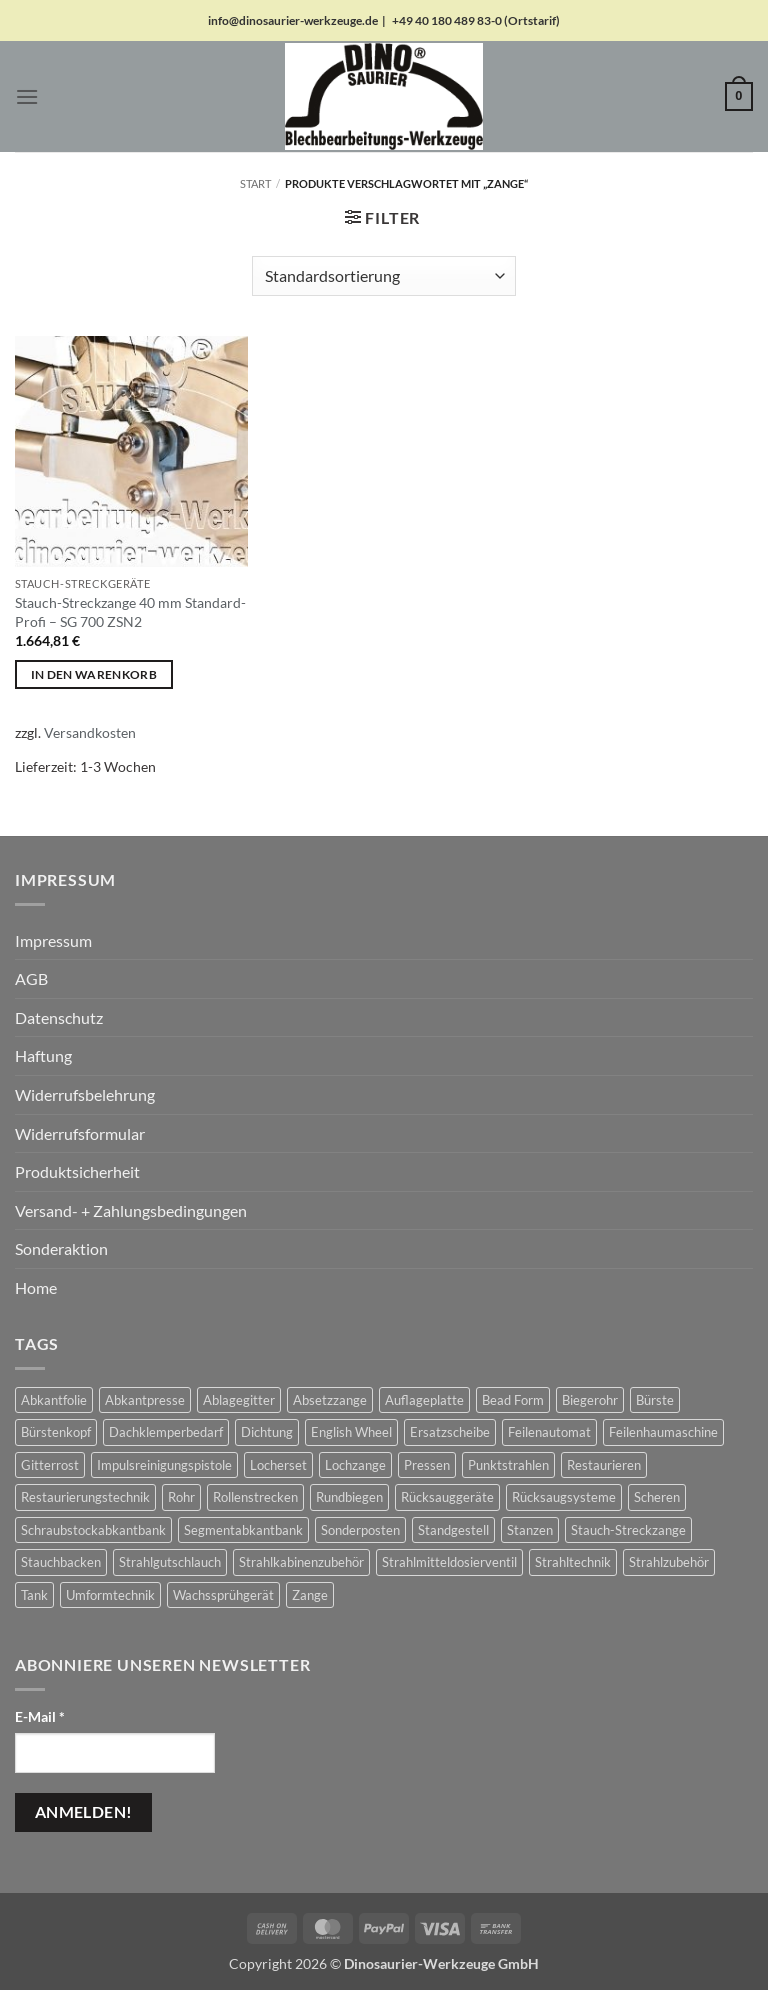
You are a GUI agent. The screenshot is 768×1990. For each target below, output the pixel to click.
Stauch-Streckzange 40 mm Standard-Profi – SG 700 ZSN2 (130, 612)
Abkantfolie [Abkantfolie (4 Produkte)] (54, 1400)
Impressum (53, 940)
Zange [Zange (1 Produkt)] (310, 1595)
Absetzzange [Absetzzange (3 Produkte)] (330, 1400)
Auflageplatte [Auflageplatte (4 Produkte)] (424, 1400)
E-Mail (40, 1716)
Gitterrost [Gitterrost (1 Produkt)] (50, 1465)
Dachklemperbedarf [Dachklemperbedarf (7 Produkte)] (166, 1432)
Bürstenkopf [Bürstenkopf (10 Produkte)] (56, 1432)
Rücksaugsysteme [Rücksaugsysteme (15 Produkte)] (564, 1497)
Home (36, 1287)
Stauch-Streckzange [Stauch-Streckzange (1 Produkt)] (628, 1530)
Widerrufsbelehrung (85, 1094)
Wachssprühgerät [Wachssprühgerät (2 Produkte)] (223, 1595)
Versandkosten (90, 732)
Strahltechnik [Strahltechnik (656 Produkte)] (573, 1562)
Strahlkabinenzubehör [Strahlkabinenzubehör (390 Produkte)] (301, 1562)
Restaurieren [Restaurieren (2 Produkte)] (604, 1465)
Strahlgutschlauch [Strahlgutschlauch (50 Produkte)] (170, 1562)
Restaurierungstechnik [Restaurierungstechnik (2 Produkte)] (85, 1497)
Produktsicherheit (77, 1171)
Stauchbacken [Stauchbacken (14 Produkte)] (61, 1562)
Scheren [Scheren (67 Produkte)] (657, 1497)
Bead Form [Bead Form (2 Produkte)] (513, 1400)
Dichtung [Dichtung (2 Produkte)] (267, 1432)
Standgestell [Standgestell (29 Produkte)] (453, 1530)
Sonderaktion (61, 1248)
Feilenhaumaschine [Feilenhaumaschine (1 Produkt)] (663, 1432)
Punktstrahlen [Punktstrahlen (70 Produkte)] (508, 1465)
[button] (27, 96)
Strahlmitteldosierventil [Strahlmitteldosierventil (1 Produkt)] (449, 1562)
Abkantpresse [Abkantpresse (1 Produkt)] (145, 1400)
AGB (31, 978)
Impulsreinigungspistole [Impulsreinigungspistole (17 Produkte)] (164, 1465)
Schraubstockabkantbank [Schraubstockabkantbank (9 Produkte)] (93, 1530)
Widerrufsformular (80, 1133)
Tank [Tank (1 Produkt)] (34, 1595)
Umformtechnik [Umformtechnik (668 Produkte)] (110, 1595)
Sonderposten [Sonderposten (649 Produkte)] (360, 1530)
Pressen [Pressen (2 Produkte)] (427, 1465)
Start (255, 183)
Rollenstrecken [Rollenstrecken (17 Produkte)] (255, 1497)
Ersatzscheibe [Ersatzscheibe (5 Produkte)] (450, 1432)
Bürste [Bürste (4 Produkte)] (655, 1400)
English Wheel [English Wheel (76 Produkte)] (351, 1432)
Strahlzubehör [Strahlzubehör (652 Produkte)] (669, 1562)
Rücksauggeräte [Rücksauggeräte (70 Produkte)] (447, 1497)
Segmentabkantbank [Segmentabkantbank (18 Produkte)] (243, 1530)
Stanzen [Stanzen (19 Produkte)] (530, 1530)
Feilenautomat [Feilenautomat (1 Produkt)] (549, 1432)
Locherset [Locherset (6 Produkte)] (278, 1465)
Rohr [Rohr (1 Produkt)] (181, 1497)
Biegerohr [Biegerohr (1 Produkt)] (590, 1400)
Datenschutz (59, 1017)
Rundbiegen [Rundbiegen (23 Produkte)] (349, 1497)
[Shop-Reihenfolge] (384, 276)
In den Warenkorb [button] (94, 674)
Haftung (43, 1055)
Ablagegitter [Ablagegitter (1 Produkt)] (239, 1400)
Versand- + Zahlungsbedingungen (131, 1210)
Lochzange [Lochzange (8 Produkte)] (355, 1465)
